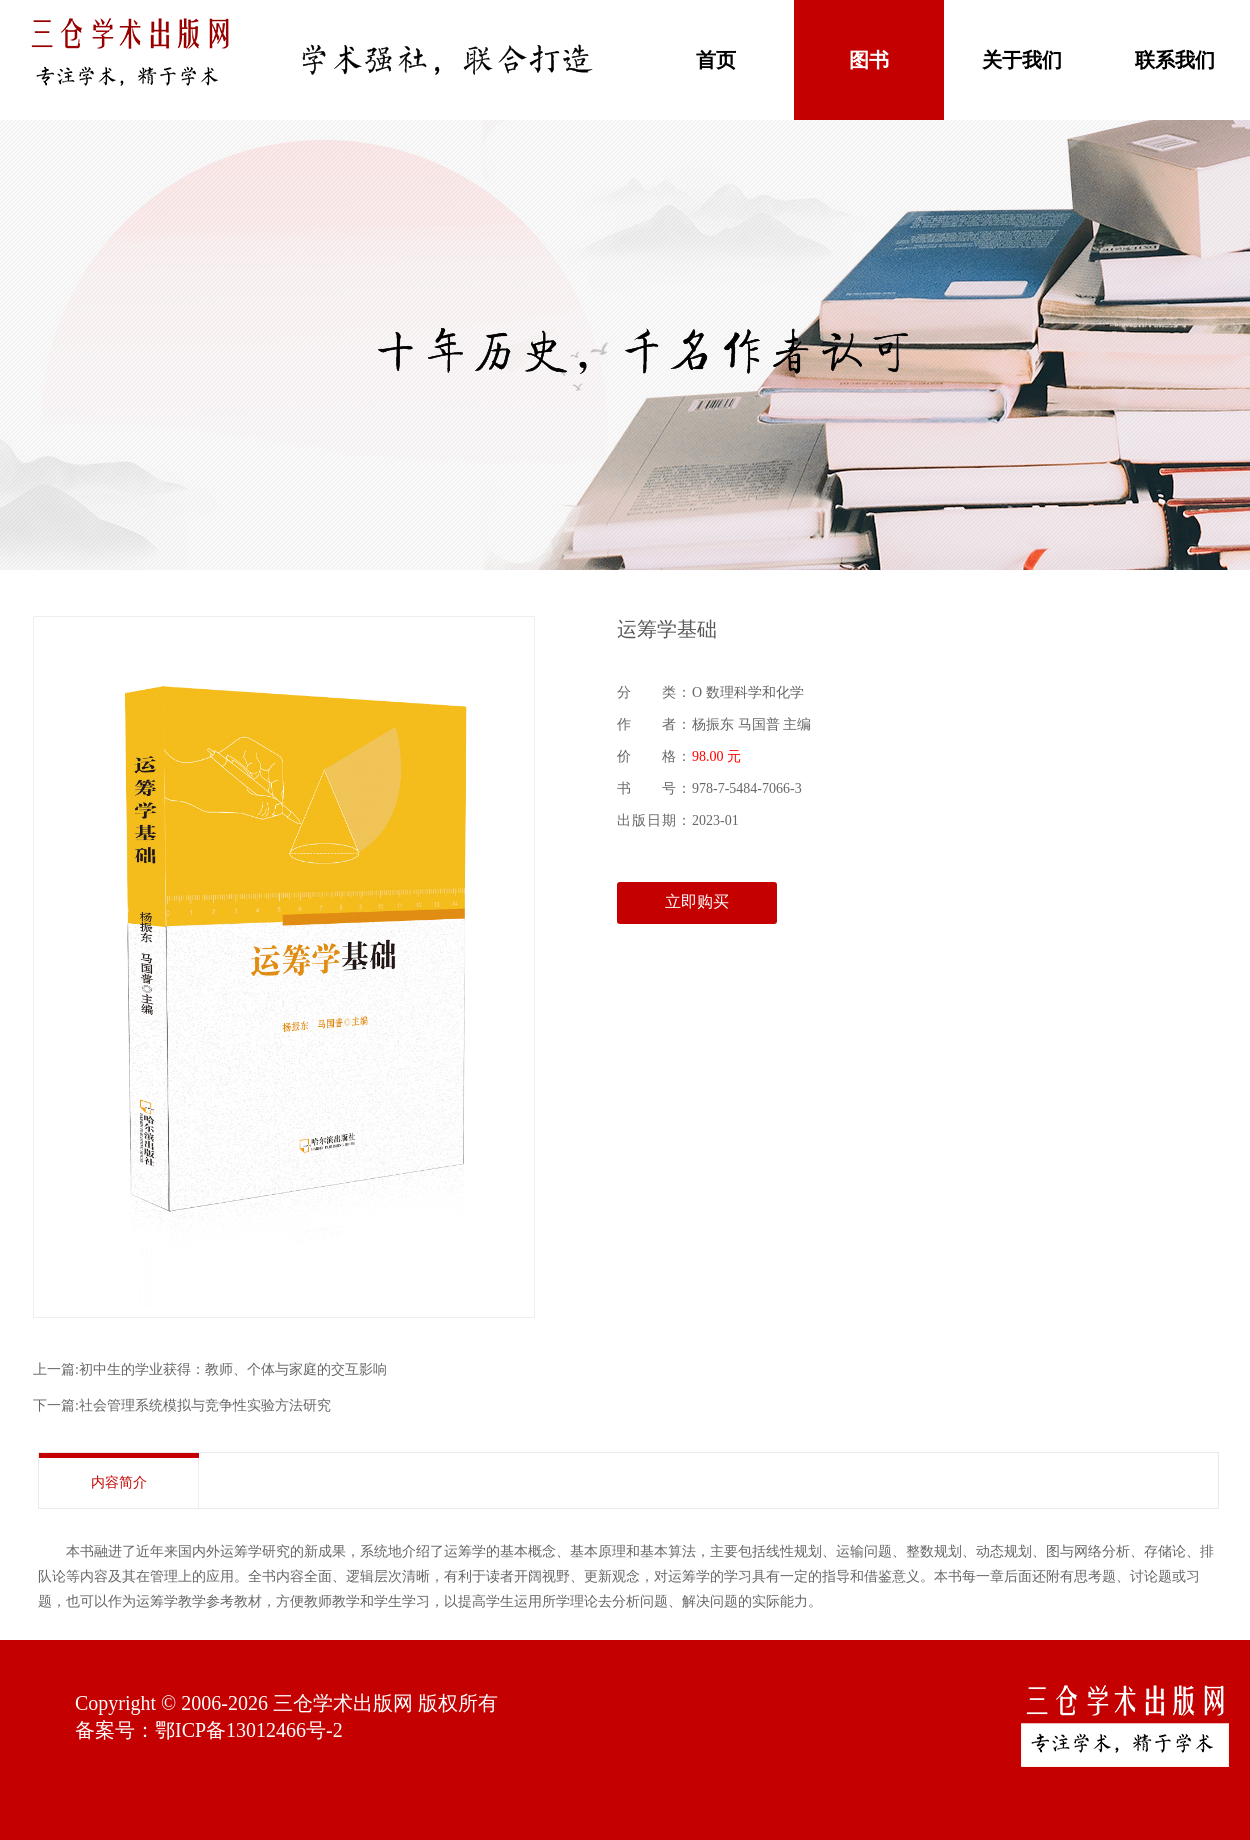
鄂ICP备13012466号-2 (249, 1730)
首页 (716, 60)
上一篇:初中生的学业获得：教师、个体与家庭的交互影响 (210, 1369)
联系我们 (1175, 60)
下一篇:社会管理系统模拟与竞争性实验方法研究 (182, 1405)
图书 (869, 60)
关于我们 (1022, 60)
